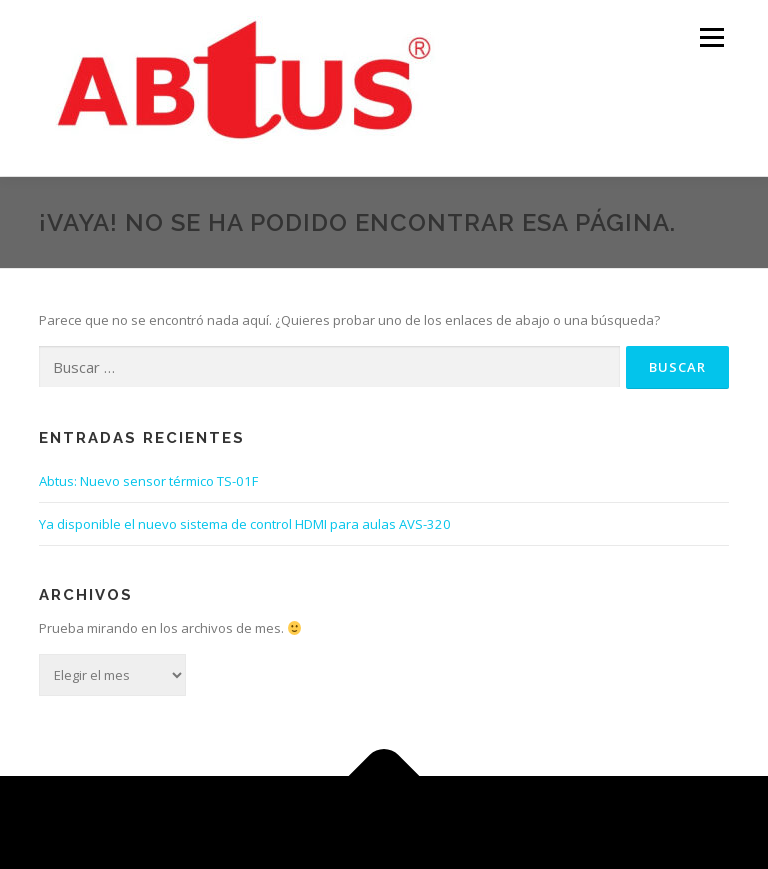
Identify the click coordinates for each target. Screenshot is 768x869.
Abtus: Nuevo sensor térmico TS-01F (148, 481)
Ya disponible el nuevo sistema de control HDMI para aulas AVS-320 (245, 524)
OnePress (408, 822)
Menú (711, 37)
